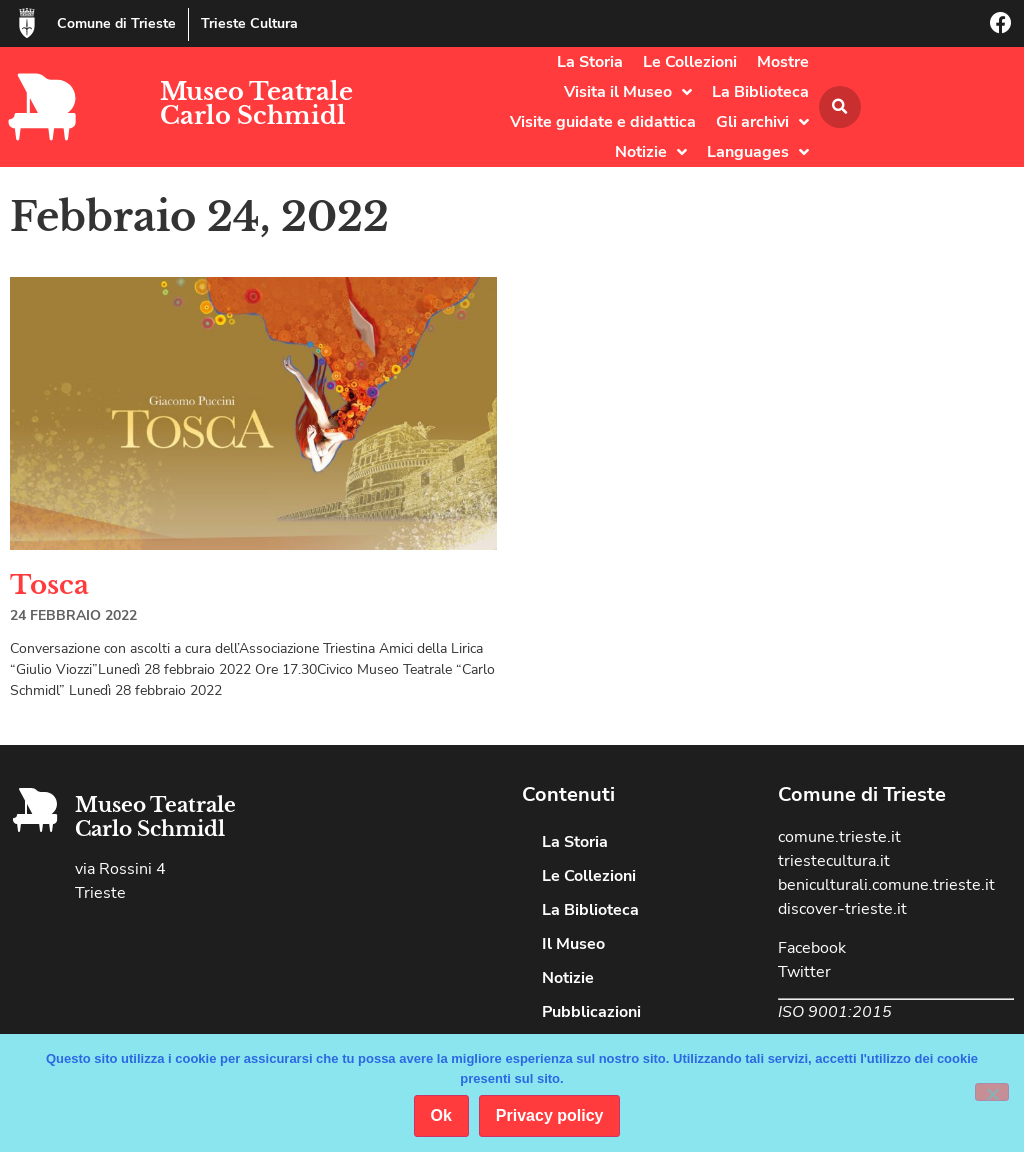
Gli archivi (762, 122)
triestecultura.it (834, 861)
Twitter (804, 972)
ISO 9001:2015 (835, 1012)
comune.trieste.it (839, 837)
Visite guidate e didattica (603, 122)
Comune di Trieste (116, 23)
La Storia (590, 62)
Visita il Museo (628, 92)
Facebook (812, 948)
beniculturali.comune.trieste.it (886, 885)
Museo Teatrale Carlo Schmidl (256, 103)
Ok (441, 1115)
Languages (758, 152)
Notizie (651, 152)
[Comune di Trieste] (27, 23)
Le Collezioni (690, 62)
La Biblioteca (760, 92)
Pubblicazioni (591, 1012)
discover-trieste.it (842, 909)
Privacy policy (550, 1115)
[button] (840, 107)
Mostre (783, 62)
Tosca (49, 585)
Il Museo (573, 944)
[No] (992, 1092)
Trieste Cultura (249, 23)
